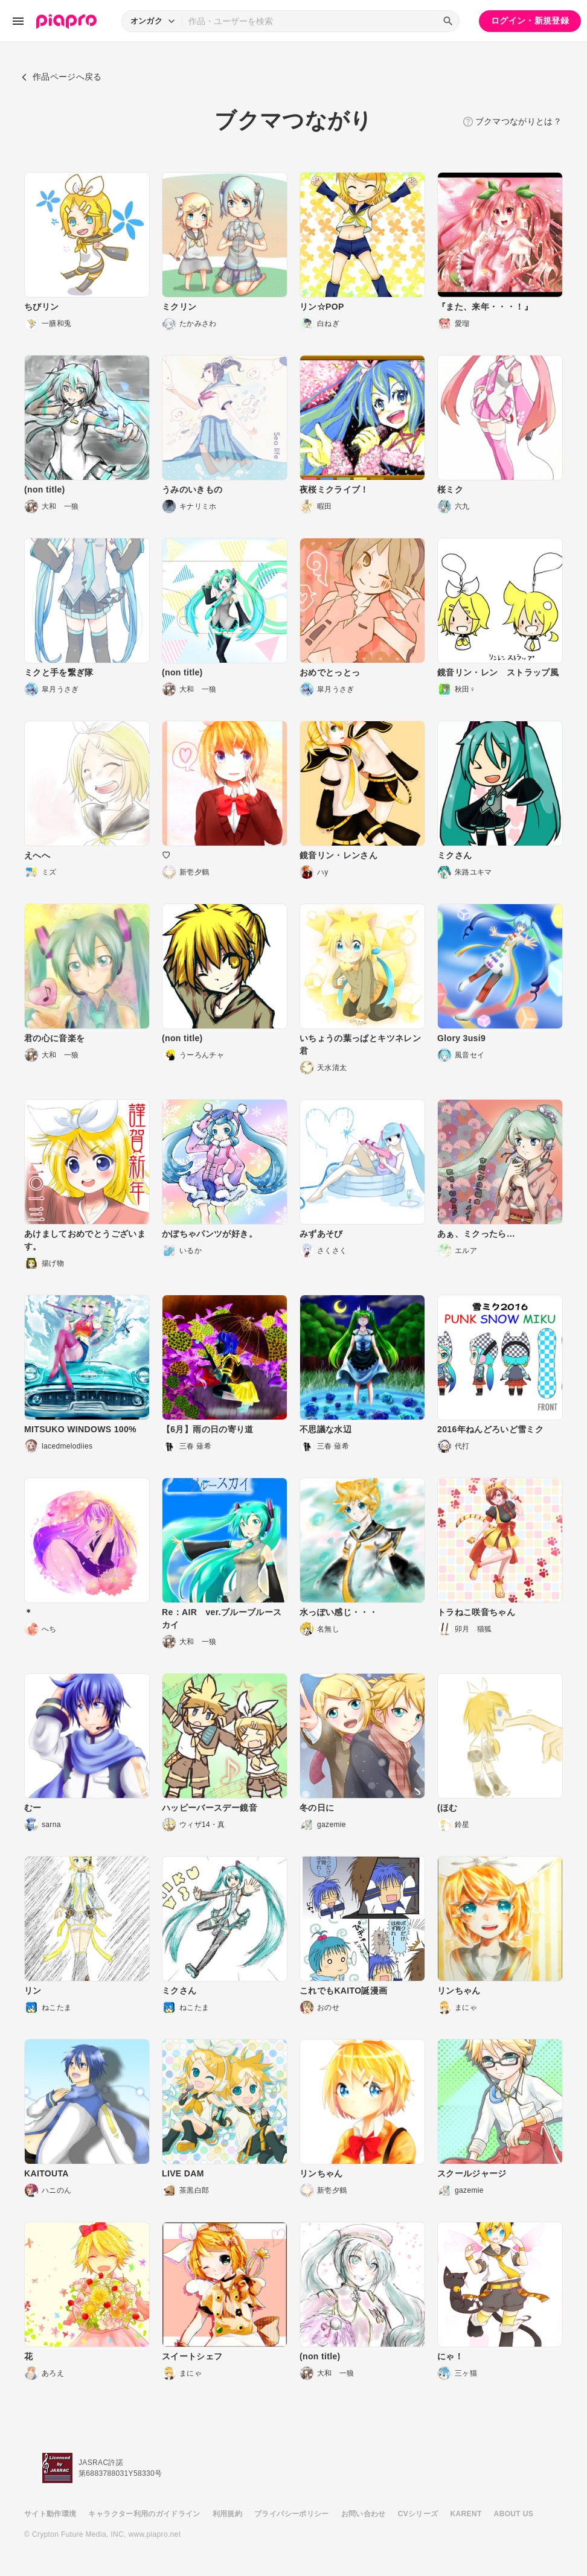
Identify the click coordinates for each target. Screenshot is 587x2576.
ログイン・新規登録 (530, 20)
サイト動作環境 (50, 2514)
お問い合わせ (363, 2514)
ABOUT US (513, 2514)
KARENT (466, 2514)
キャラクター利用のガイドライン (144, 2514)
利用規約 (227, 2514)
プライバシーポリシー (291, 2514)
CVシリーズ (418, 2514)
